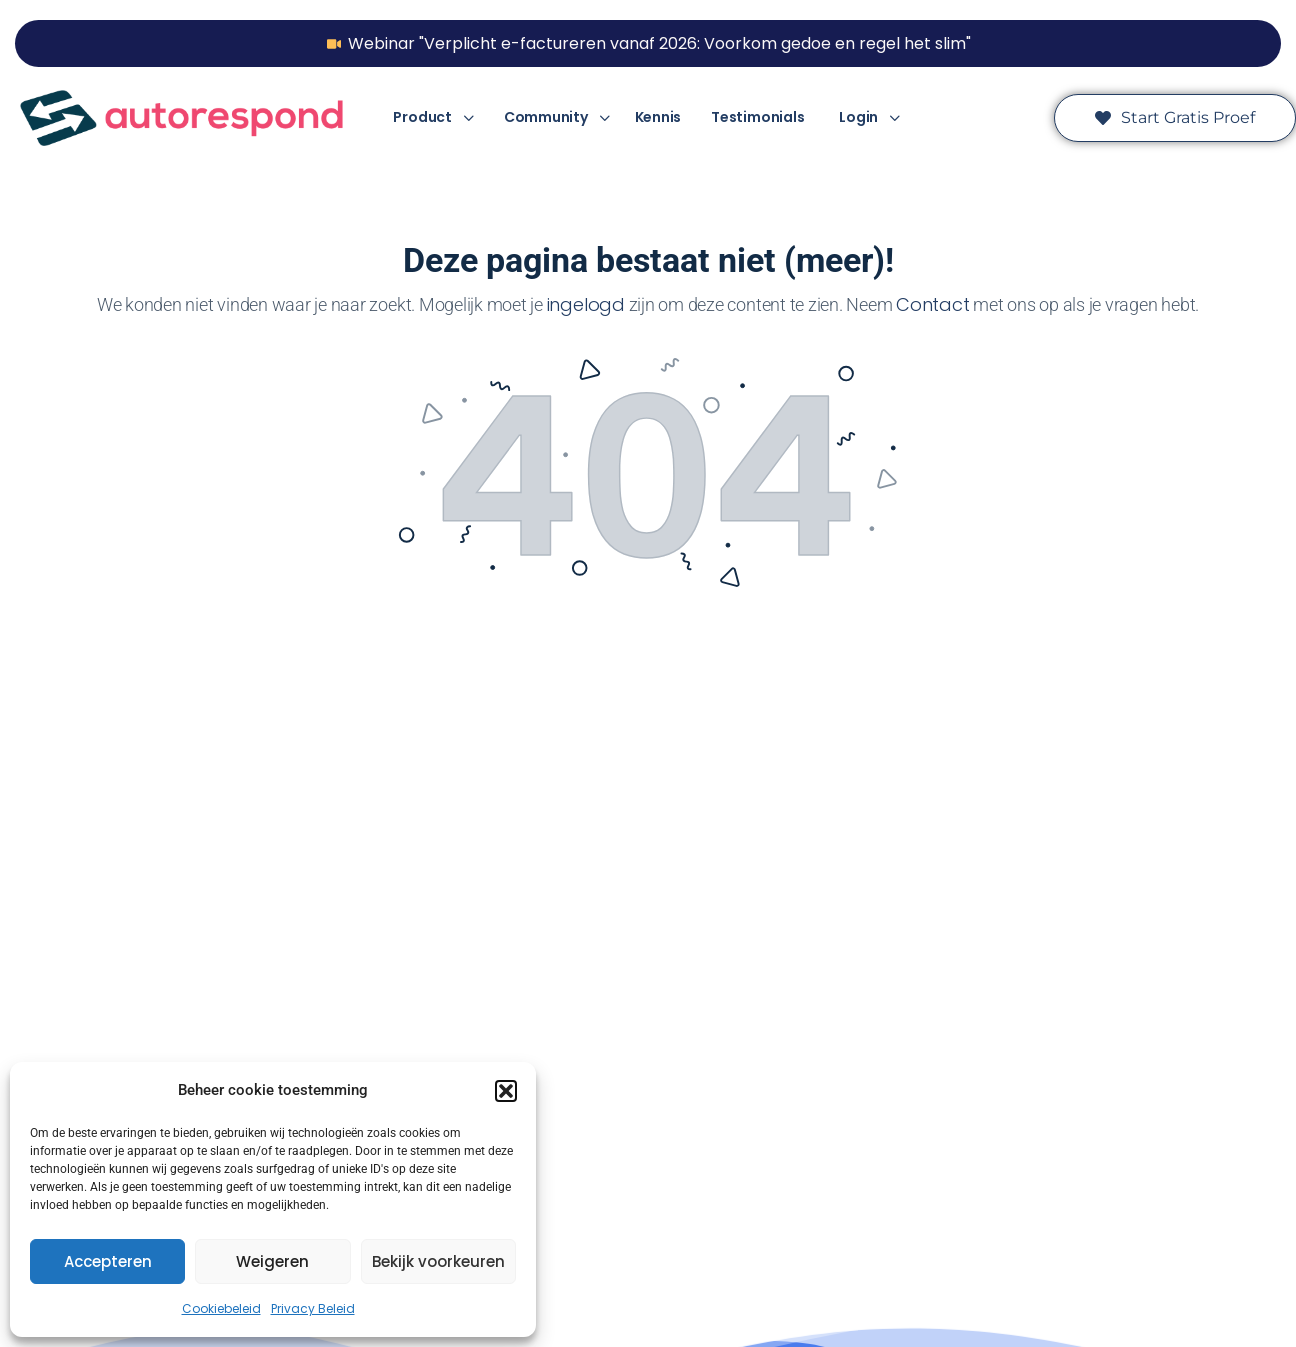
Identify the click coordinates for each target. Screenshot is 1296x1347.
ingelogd (586, 304)
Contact (932, 304)
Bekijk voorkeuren (438, 1261)
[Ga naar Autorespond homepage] (181, 116)
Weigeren (272, 1261)
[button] (506, 1091)
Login (858, 117)
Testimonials (757, 117)
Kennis (658, 117)
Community (546, 117)
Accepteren (108, 1261)
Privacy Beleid (313, 1308)
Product (422, 117)
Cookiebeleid (221, 1308)
